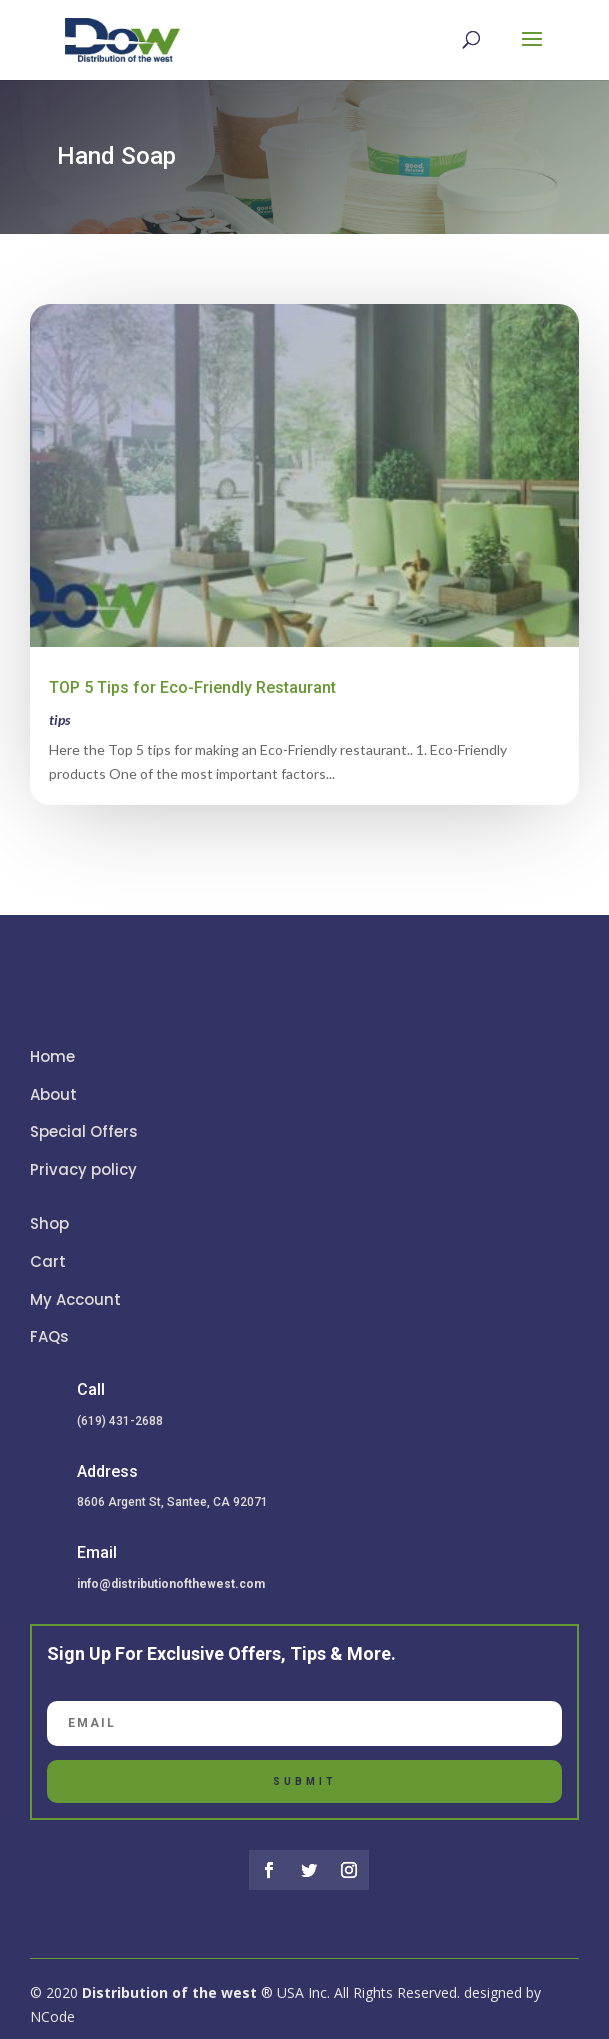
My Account (75, 1299)
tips (60, 719)
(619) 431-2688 (120, 1421)
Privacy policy (83, 1169)
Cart (48, 1261)
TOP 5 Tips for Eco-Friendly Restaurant (192, 687)
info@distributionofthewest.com (171, 1584)
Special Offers (84, 1131)
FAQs (49, 1336)
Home (52, 1056)
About (53, 1094)
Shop (49, 1223)
